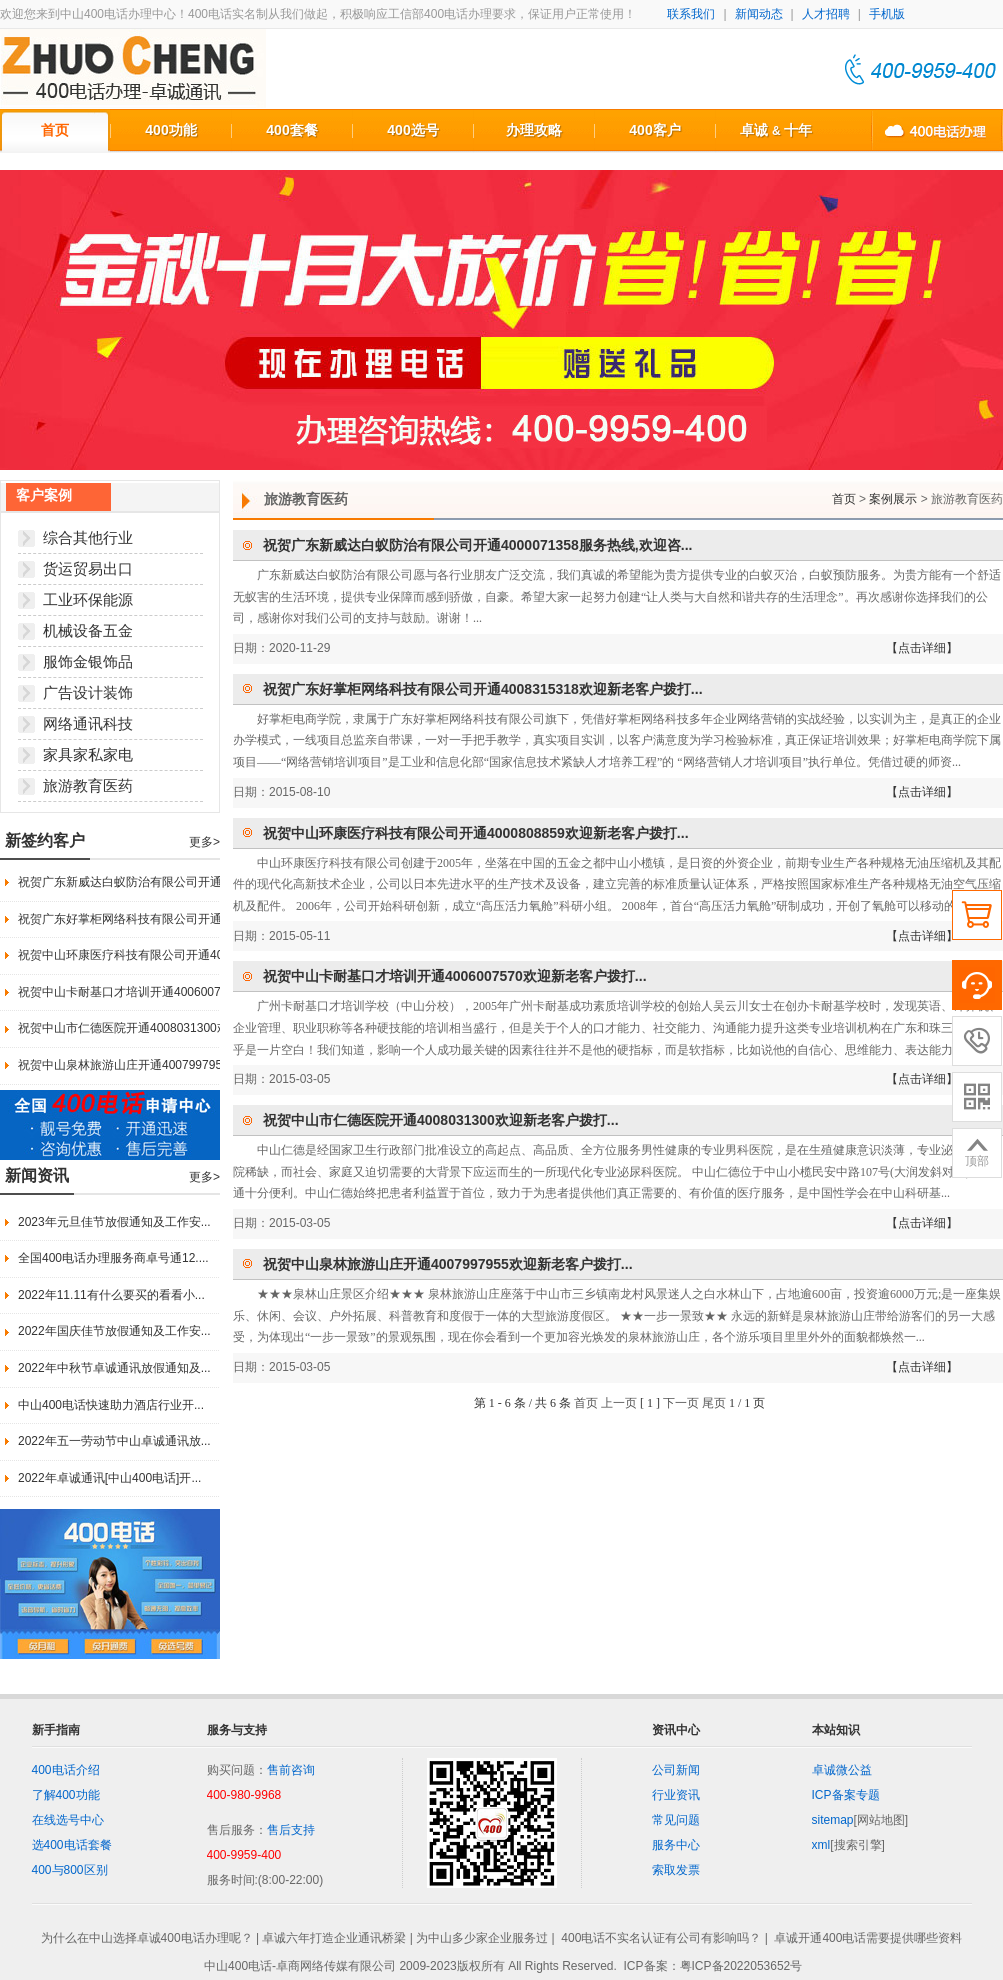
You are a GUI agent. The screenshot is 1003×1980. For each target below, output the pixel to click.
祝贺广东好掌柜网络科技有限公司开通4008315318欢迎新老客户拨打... (206, 919)
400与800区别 (70, 1870)
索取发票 (676, 1870)
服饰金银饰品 (88, 661)
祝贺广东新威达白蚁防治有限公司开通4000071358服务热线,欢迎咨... (202, 882)
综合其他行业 (88, 537)
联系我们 (691, 14)
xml (821, 1845)
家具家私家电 (88, 754)
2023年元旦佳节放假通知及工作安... (114, 1222)
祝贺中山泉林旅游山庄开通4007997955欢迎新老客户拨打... (176, 1065)
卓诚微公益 (842, 1770)
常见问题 (676, 1820)
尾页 (714, 1403)
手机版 (887, 14)
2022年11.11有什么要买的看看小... (111, 1295)
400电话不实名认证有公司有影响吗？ (661, 1939)
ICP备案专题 (846, 1795)
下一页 (681, 1403)
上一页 (619, 1403)
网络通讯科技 (88, 723)
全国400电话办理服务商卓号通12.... (113, 1258)
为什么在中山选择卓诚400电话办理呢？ (147, 1939)
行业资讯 (676, 1795)
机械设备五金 (88, 630)
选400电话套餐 (72, 1845)
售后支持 (291, 1830)
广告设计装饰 (88, 692)
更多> (204, 842)
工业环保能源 (88, 599)
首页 (55, 130)
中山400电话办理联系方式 (937, 130)
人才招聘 (826, 14)
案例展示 (893, 499)
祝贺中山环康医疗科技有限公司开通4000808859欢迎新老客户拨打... (200, 955)
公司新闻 (676, 1770)
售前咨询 (291, 1770)
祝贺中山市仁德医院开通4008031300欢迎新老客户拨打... (170, 1028)
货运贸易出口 (88, 568)
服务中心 (676, 1845)
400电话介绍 (66, 1770)
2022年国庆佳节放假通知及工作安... (114, 1331)
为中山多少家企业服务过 (482, 1939)
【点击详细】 (922, 648)
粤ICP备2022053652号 (741, 1966)
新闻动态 (759, 14)
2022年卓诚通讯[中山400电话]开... (109, 1478)
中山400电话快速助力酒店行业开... (111, 1405)
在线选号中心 (68, 1820)
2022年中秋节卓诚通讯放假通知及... (114, 1368)
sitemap (833, 1820)
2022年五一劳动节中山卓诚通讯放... (114, 1441)
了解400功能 (66, 1795)
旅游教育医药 (88, 785)
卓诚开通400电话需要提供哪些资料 (868, 1939)
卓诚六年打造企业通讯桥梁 (334, 1939)
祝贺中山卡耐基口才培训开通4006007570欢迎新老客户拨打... (182, 992)
